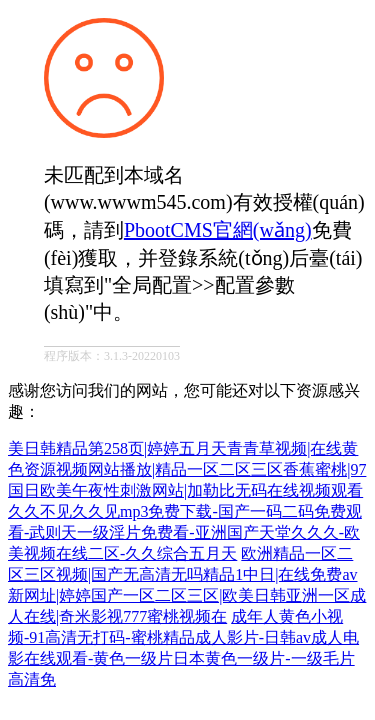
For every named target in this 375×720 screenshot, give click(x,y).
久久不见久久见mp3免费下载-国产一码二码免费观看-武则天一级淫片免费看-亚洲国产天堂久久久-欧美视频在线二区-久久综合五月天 (185, 532)
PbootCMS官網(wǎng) (218, 230)
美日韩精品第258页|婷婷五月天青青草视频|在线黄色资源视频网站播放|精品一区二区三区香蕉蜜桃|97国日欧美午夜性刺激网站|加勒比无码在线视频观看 (187, 469)
